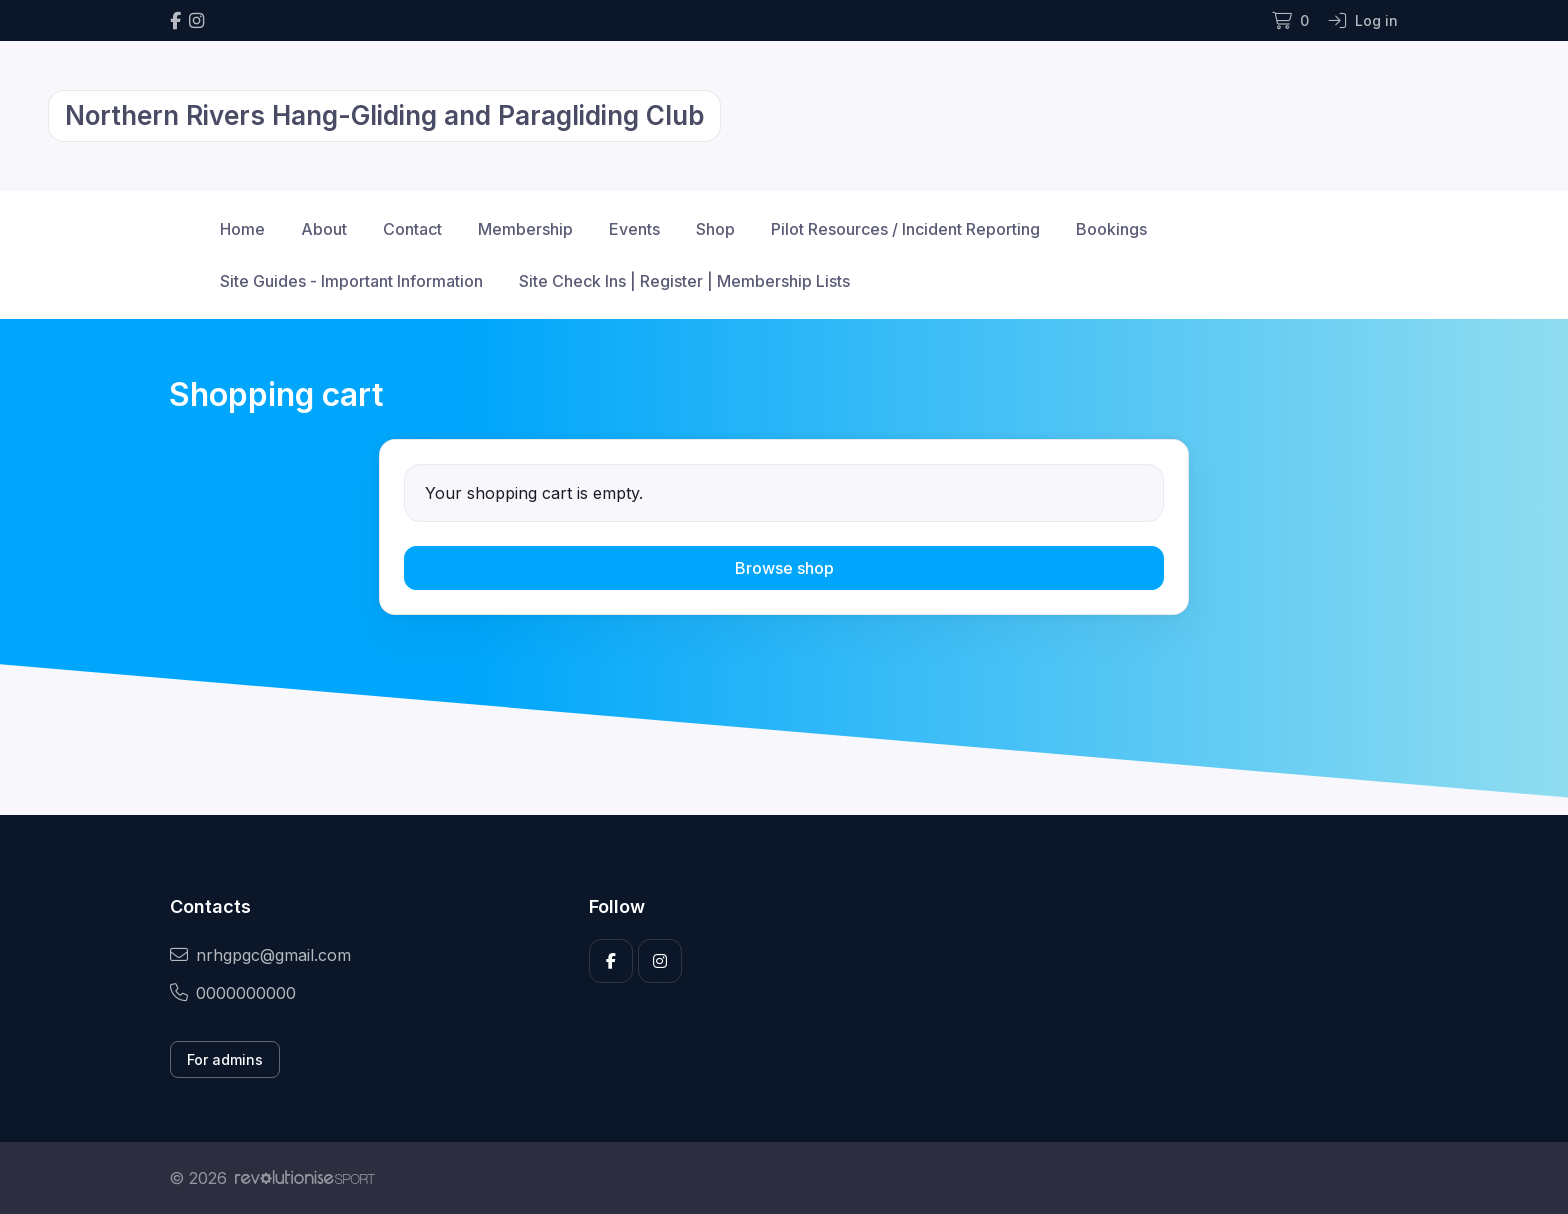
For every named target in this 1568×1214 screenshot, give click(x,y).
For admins (225, 1059)
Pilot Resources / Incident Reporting (905, 229)
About (324, 229)
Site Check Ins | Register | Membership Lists (684, 281)
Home (242, 229)
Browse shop (784, 568)
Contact (412, 229)
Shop (715, 229)
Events (634, 229)
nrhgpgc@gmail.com (260, 955)
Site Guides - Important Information (351, 281)
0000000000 (233, 993)
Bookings (1111, 229)
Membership (525, 229)
